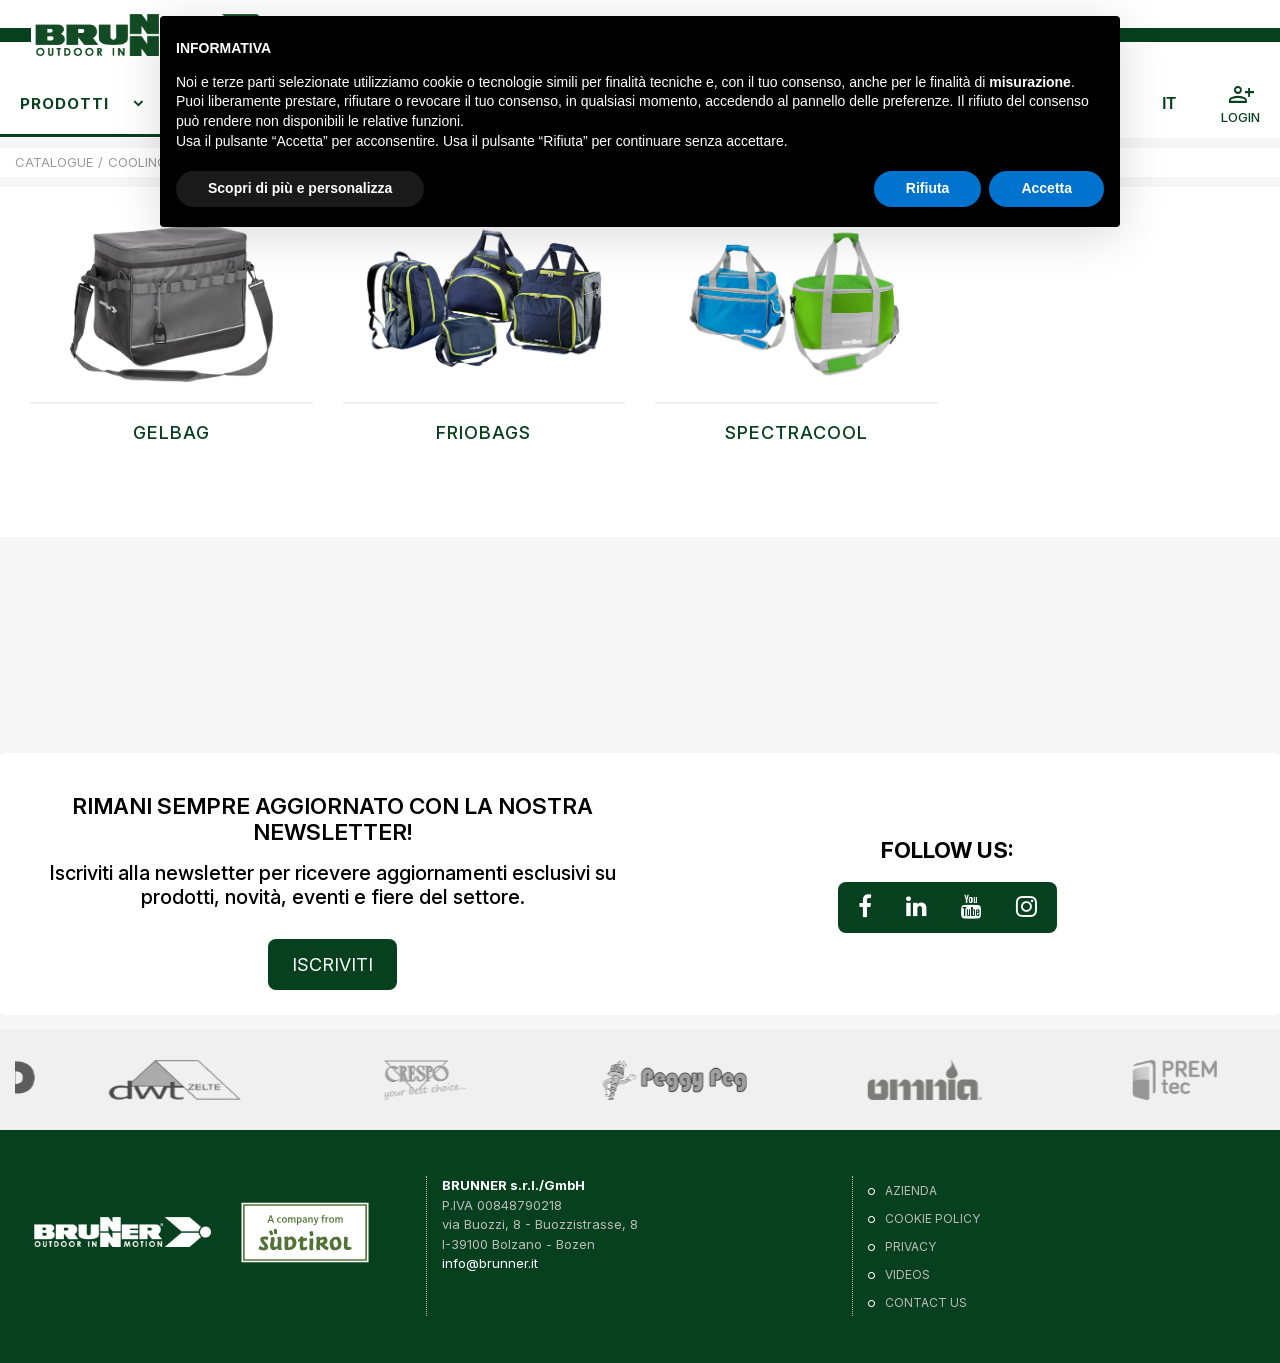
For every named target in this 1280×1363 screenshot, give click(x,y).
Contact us (926, 1302)
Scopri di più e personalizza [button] (300, 188)
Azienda (911, 1190)
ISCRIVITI (332, 964)
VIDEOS (907, 1274)
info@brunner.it (490, 1263)
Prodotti (64, 103)
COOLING (137, 162)
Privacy (910, 1246)
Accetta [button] (1046, 188)
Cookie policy (932, 1218)
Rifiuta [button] (928, 188)
